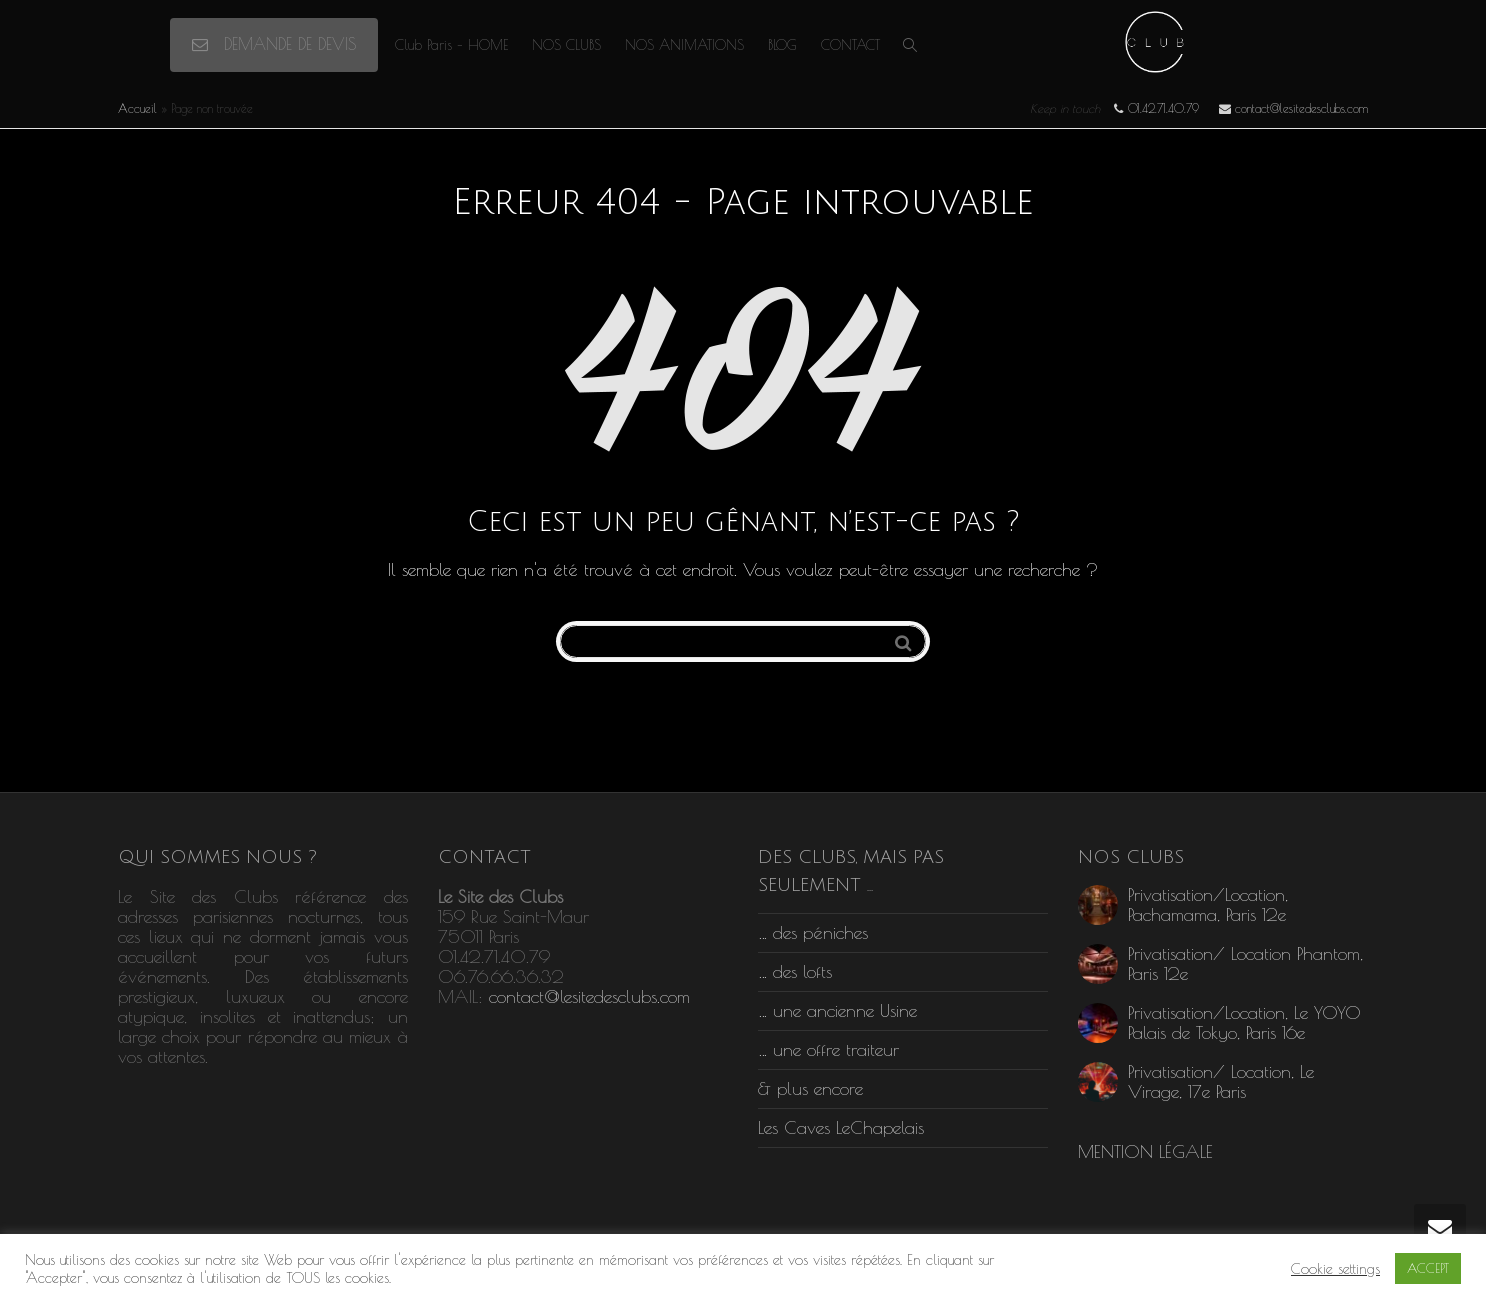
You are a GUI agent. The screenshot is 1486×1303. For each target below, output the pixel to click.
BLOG (782, 45)
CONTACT (850, 45)
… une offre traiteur (828, 1049)
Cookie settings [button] (1335, 1268)
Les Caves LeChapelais (841, 1127)
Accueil (137, 108)
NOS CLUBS (566, 45)
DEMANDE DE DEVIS (274, 44)
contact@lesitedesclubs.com (589, 996)
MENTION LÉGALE (1145, 1151)
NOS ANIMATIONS (684, 45)
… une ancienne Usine (837, 1010)
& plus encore (810, 1088)
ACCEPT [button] (1428, 1268)
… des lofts (795, 971)
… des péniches (813, 932)
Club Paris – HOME (451, 45)
